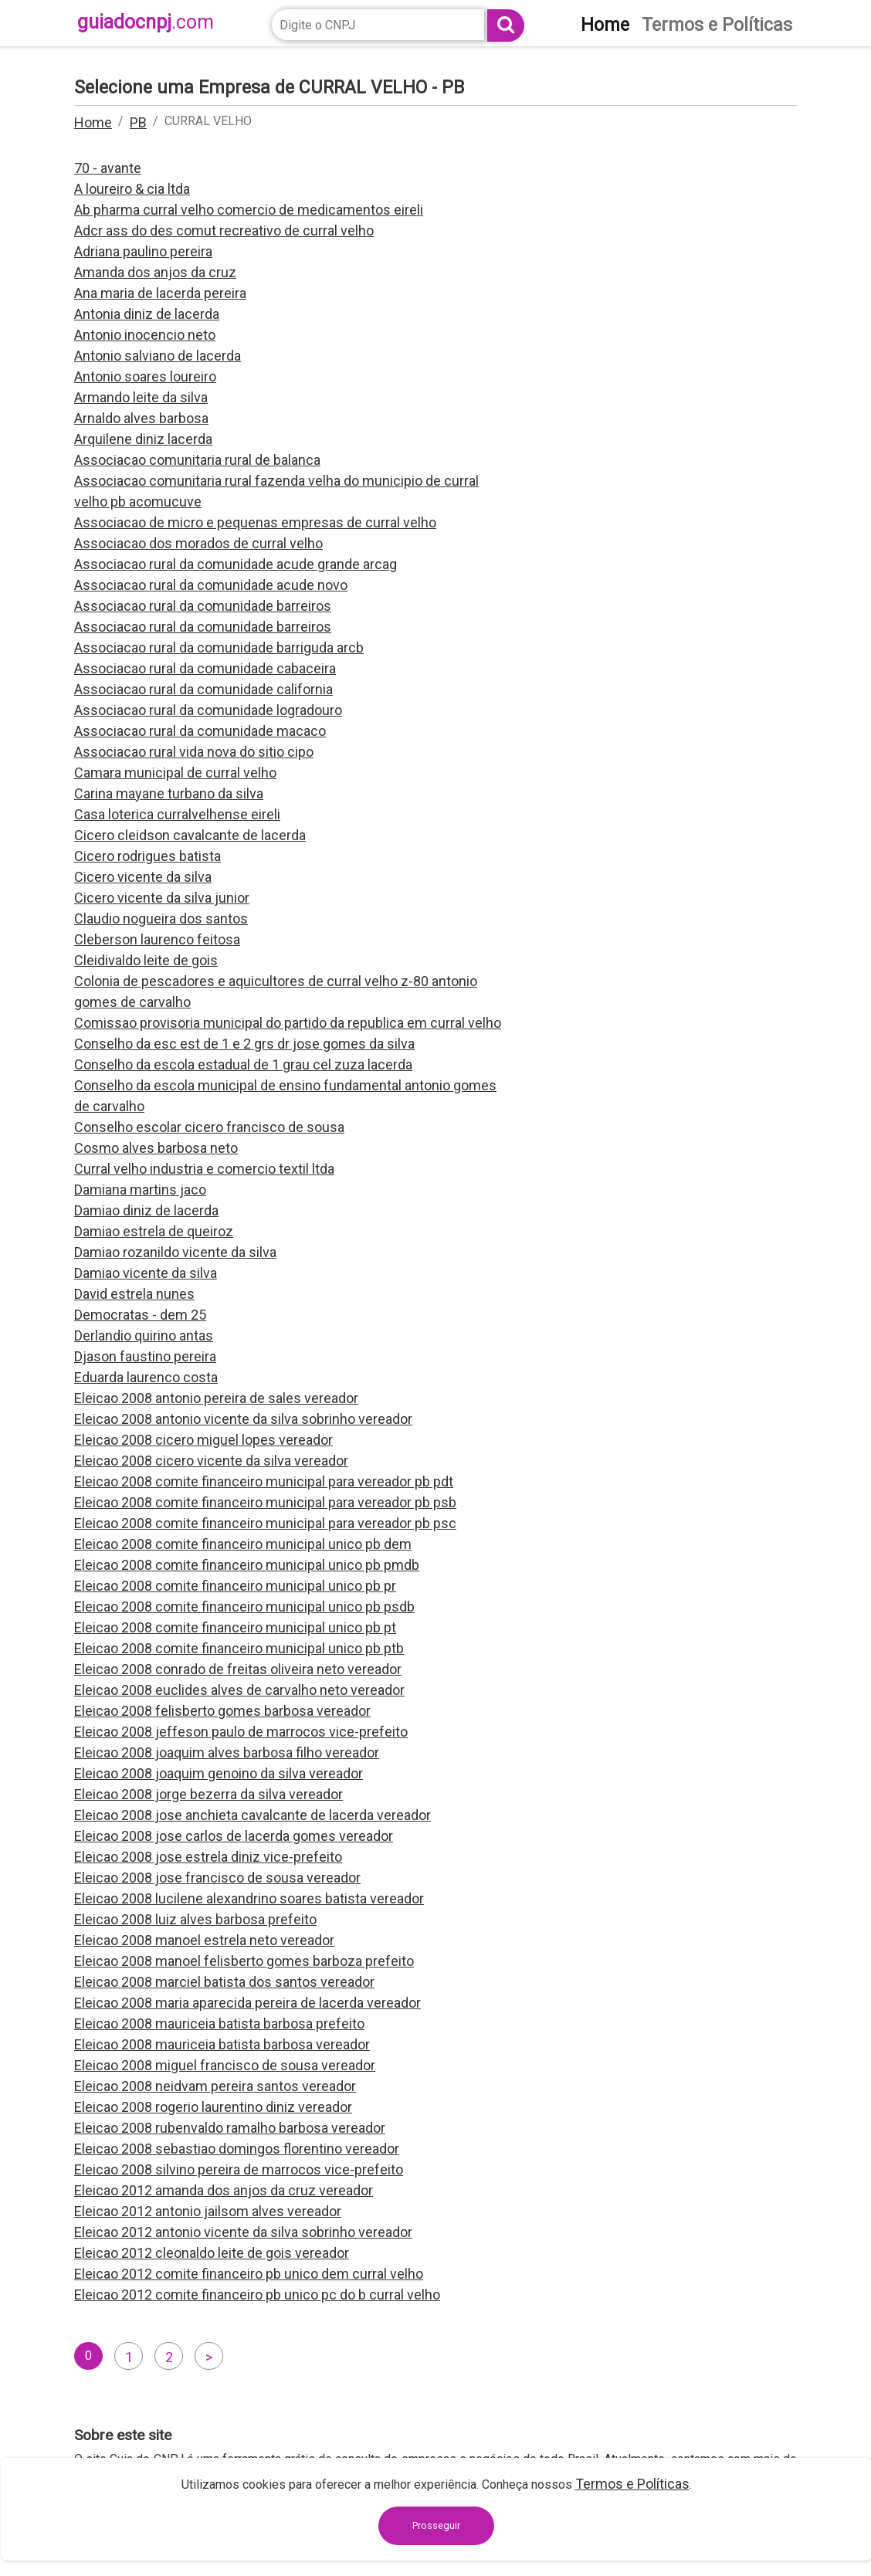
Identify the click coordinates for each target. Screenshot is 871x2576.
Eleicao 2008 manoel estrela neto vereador (204, 1940)
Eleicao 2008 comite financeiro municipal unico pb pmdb (246, 1565)
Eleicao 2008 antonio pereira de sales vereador (216, 1398)
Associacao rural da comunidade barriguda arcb (219, 647)
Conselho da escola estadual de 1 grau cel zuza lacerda (243, 1064)
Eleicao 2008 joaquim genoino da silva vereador (218, 1773)
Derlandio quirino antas (143, 1335)
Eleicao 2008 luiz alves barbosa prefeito (195, 1919)
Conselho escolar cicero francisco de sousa (209, 1127)
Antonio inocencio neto (144, 335)
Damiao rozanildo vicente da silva (175, 1252)
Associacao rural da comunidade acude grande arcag (235, 564)
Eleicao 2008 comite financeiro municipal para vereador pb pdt (263, 1481)
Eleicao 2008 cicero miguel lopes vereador (203, 1440)
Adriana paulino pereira (143, 251)
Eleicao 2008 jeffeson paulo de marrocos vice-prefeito (241, 1732)
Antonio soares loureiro (145, 376)
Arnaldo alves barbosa (141, 418)
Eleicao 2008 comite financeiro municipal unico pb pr (235, 1586)
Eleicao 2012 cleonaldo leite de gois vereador (211, 2253)
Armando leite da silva (141, 397)
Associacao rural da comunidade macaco (200, 731)
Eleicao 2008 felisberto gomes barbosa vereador (222, 1711)
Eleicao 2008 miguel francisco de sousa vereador (224, 2065)
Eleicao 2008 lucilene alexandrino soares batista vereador (249, 1898)
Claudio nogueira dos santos (161, 918)
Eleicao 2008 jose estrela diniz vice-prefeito (208, 1857)
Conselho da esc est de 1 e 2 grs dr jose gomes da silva (244, 1043)
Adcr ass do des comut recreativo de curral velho (224, 230)
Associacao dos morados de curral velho (198, 543)
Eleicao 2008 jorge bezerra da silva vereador (208, 1794)
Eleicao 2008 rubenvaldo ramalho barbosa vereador (229, 2128)
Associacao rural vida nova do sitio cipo (193, 752)
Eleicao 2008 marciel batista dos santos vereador (224, 1982)
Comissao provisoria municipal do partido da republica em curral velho (287, 1023)
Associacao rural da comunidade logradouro (208, 710)
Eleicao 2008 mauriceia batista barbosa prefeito (219, 2023)
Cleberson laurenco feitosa (157, 939)
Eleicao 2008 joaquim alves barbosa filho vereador (226, 1752)
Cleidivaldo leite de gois (146, 960)
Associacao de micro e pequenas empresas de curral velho (255, 522)
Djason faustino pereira (145, 1356)
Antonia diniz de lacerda (146, 314)
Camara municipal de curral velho (175, 772)
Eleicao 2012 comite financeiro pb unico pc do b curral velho (257, 2294)
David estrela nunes (134, 1294)
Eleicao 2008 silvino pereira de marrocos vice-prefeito (238, 2169)
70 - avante (107, 168)
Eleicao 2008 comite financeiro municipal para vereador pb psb (265, 1502)
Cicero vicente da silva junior (161, 898)
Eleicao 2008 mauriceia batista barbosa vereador (222, 2044)
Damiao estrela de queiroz (153, 1231)
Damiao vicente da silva (145, 1273)
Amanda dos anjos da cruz (155, 272)
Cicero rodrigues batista (147, 856)
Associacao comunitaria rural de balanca (197, 460)
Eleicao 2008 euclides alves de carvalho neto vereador (239, 1690)
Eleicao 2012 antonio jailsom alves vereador (207, 2211)
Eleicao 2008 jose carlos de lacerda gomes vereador (233, 1836)
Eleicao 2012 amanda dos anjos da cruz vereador (223, 2190)
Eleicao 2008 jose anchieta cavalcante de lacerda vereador (252, 1815)
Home (93, 122)
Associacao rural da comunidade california (203, 689)
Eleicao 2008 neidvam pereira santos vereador (215, 2086)
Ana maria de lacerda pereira (160, 293)
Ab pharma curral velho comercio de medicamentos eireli (248, 210)
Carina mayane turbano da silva (168, 793)
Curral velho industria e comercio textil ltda (204, 1169)
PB (138, 122)
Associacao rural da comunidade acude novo (210, 585)
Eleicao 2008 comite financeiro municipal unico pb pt (235, 1627)
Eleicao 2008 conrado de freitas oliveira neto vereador (238, 1669)
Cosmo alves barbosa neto (156, 1148)
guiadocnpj (145, 22)
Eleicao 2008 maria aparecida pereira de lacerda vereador (247, 2003)
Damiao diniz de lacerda (146, 1210)
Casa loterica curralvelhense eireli (177, 814)
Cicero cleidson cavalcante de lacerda (190, 835)
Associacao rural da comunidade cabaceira (205, 668)
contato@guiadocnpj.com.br (412, 2535)
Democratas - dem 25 (140, 1315)
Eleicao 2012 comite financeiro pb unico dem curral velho (248, 2274)
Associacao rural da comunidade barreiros (202, 606)
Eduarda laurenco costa (146, 1377)
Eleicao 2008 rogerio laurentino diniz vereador (213, 2107)
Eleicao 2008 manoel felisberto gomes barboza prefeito (244, 1961)
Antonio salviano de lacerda (157, 355)
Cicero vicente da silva (143, 877)
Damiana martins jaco (140, 1189)
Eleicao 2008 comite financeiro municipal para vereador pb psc (265, 1523)
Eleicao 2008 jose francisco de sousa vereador (217, 1877)
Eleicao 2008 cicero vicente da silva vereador (211, 1460)
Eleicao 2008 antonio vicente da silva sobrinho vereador (243, 1419)
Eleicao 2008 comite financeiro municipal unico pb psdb (244, 1606)
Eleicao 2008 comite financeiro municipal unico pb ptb (239, 1648)
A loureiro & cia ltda (132, 189)
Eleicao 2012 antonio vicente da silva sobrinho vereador (243, 2232)
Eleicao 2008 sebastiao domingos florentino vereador (236, 2148)
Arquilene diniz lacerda (143, 439)
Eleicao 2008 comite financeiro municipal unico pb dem (243, 1544)
